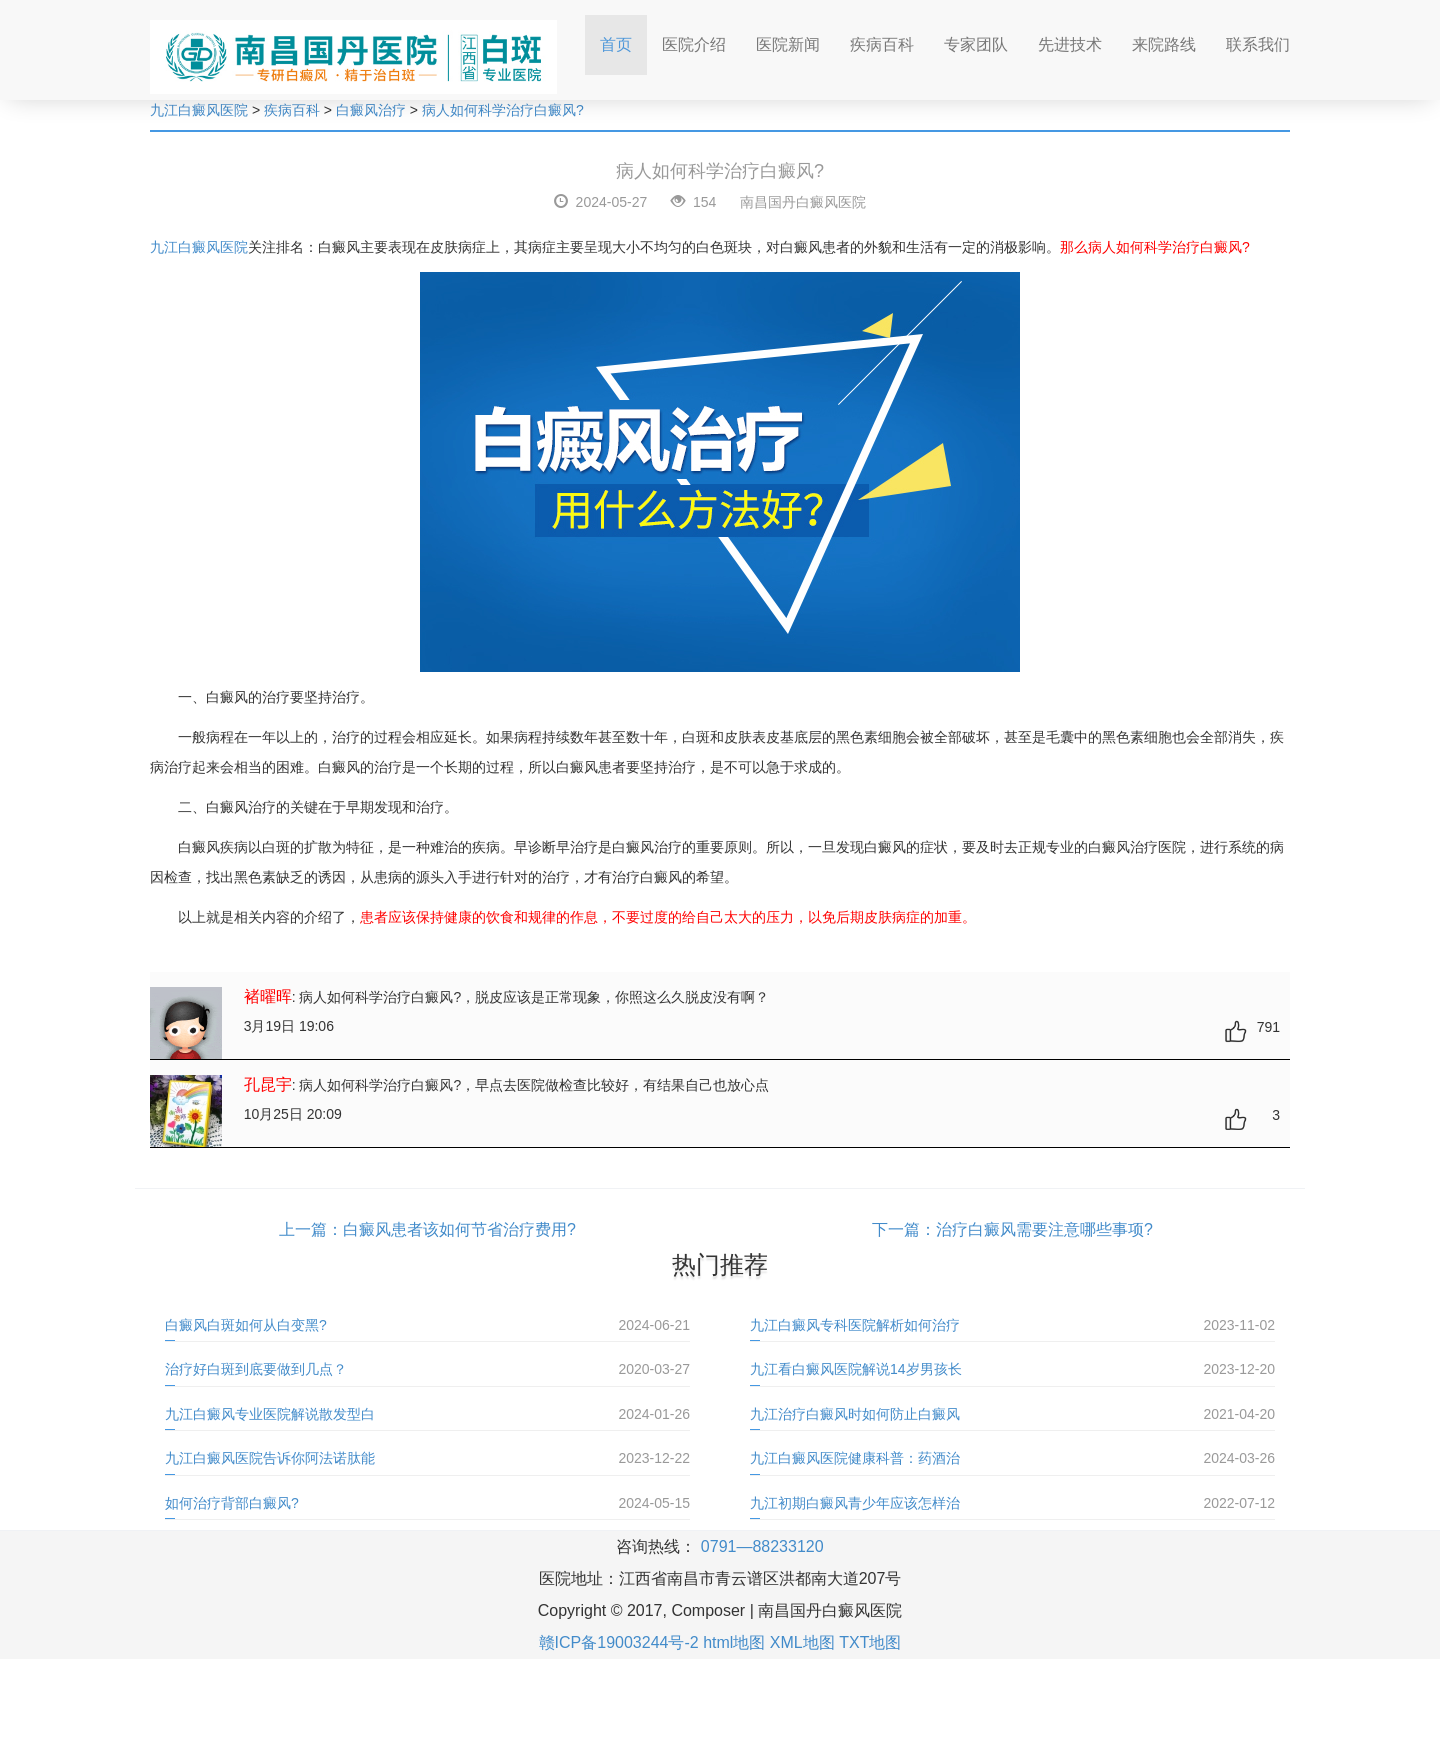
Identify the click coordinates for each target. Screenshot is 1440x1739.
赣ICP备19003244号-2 (619, 1642)
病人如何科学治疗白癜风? (503, 110)
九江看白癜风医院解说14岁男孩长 (856, 1369)
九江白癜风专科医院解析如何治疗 (855, 1325)
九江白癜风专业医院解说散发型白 (270, 1414)
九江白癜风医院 (199, 110)
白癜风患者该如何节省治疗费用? (459, 1229)
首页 (623, 38)
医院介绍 (694, 44)
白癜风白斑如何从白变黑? (246, 1325)
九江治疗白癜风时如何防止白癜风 (855, 1414)
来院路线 (1164, 44)
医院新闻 (788, 44)
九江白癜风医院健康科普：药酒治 (855, 1458)
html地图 (734, 1642)
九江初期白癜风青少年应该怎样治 (855, 1503)
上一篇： (311, 1229)
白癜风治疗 (371, 110)
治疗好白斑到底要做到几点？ (256, 1369)
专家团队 (976, 44)
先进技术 (1070, 44)
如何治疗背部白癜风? (232, 1503)
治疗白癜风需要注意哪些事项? (1044, 1229)
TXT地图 (870, 1642)
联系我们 (1258, 44)
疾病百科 (882, 44)
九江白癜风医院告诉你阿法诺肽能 (270, 1458)
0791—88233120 (762, 1546)
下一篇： (904, 1229)
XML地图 (802, 1642)
